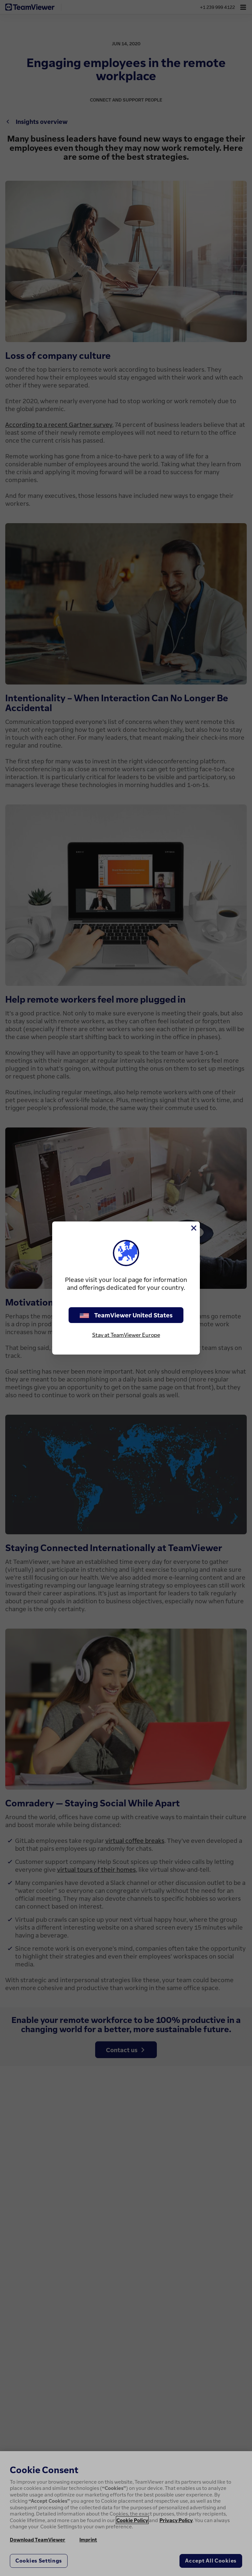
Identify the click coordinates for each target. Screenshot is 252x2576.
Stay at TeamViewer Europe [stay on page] (126, 1334)
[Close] (193, 1228)
